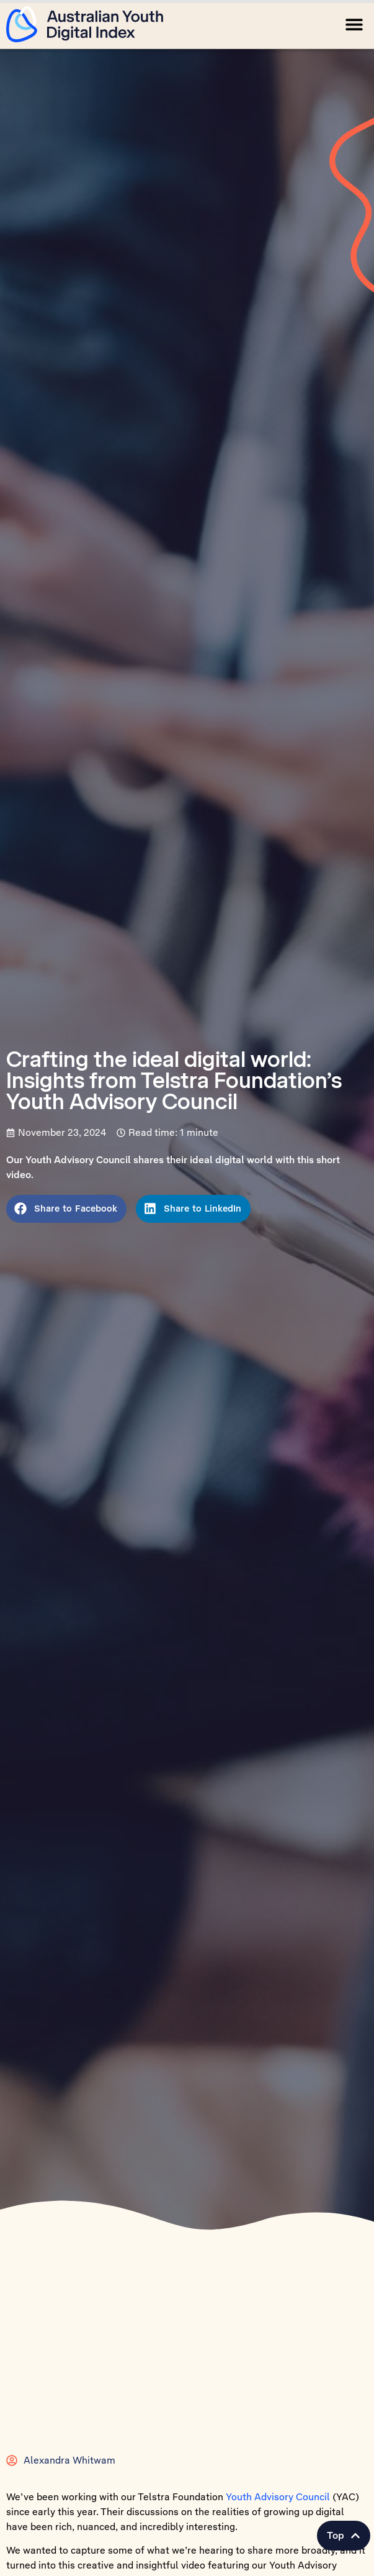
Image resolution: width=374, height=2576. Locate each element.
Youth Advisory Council (278, 2504)
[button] (354, 24)
